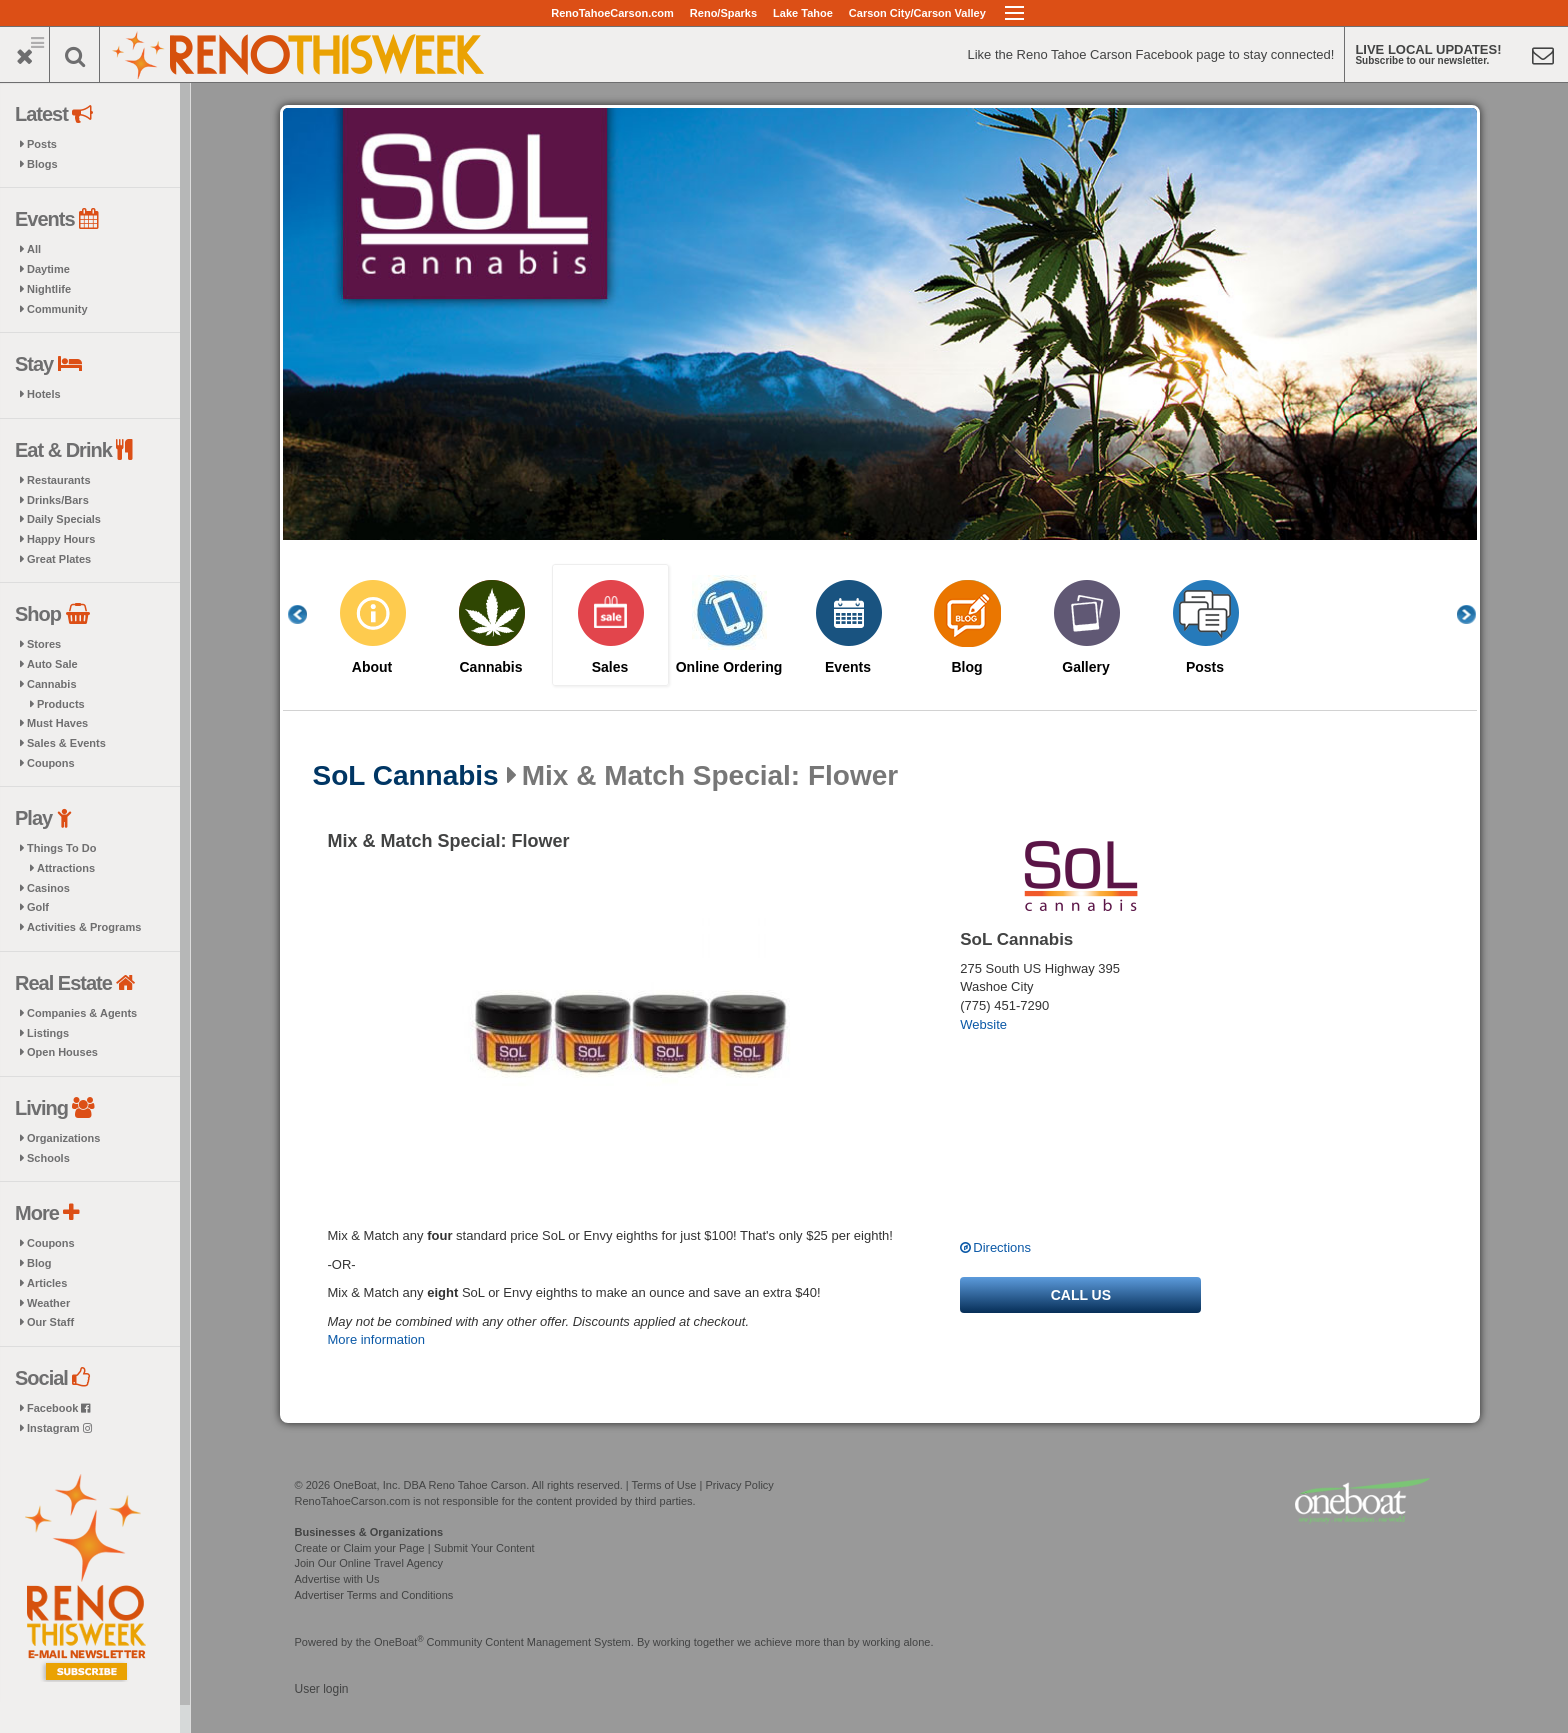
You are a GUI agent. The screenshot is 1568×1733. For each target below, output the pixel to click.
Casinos (48, 888)
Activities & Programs (84, 927)
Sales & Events (66, 743)
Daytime (48, 269)
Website (983, 1024)
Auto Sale (52, 664)
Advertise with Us (337, 1579)
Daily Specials (64, 519)
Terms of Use (664, 1485)
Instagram (59, 1428)
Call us (1081, 1295)
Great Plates (59, 559)
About (372, 667)
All (34, 249)
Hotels (44, 394)
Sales (610, 667)
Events (848, 667)
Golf (38, 907)
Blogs (42, 164)
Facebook (58, 1408)
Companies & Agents (82, 1013)
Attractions (66, 868)
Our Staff (50, 1322)
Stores (44, 644)
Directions (1002, 1247)
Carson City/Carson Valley (917, 13)
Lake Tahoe (803, 13)
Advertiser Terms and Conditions (374, 1595)
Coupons (51, 763)
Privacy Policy (739, 1485)
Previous (308, 614)
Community (57, 309)
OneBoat (399, 1642)
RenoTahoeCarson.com (612, 13)
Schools (48, 1158)
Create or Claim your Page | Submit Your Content (415, 1548)
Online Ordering (729, 667)
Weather (48, 1303)
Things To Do (61, 848)
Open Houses (62, 1052)
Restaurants (59, 480)
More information (377, 1339)
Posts (42, 144)
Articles (47, 1283)
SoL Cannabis (406, 776)
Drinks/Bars (58, 500)
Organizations (63, 1138)
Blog (39, 1263)
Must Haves (57, 723)
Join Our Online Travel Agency (369, 1563)
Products (61, 704)
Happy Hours (61, 539)
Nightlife (49, 289)
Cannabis (52, 684)
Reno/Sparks (723, 13)
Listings (48, 1033)
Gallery (1085, 667)
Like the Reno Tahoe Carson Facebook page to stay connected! (1150, 54)
